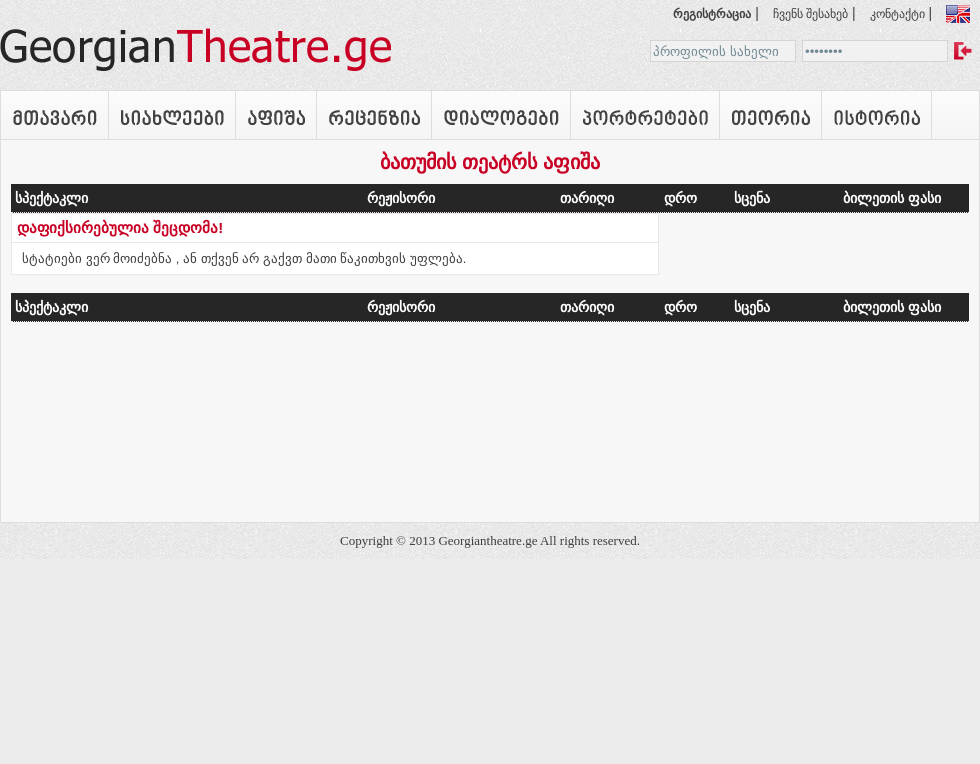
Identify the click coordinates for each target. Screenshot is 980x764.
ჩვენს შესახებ (810, 14)
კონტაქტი (897, 14)
